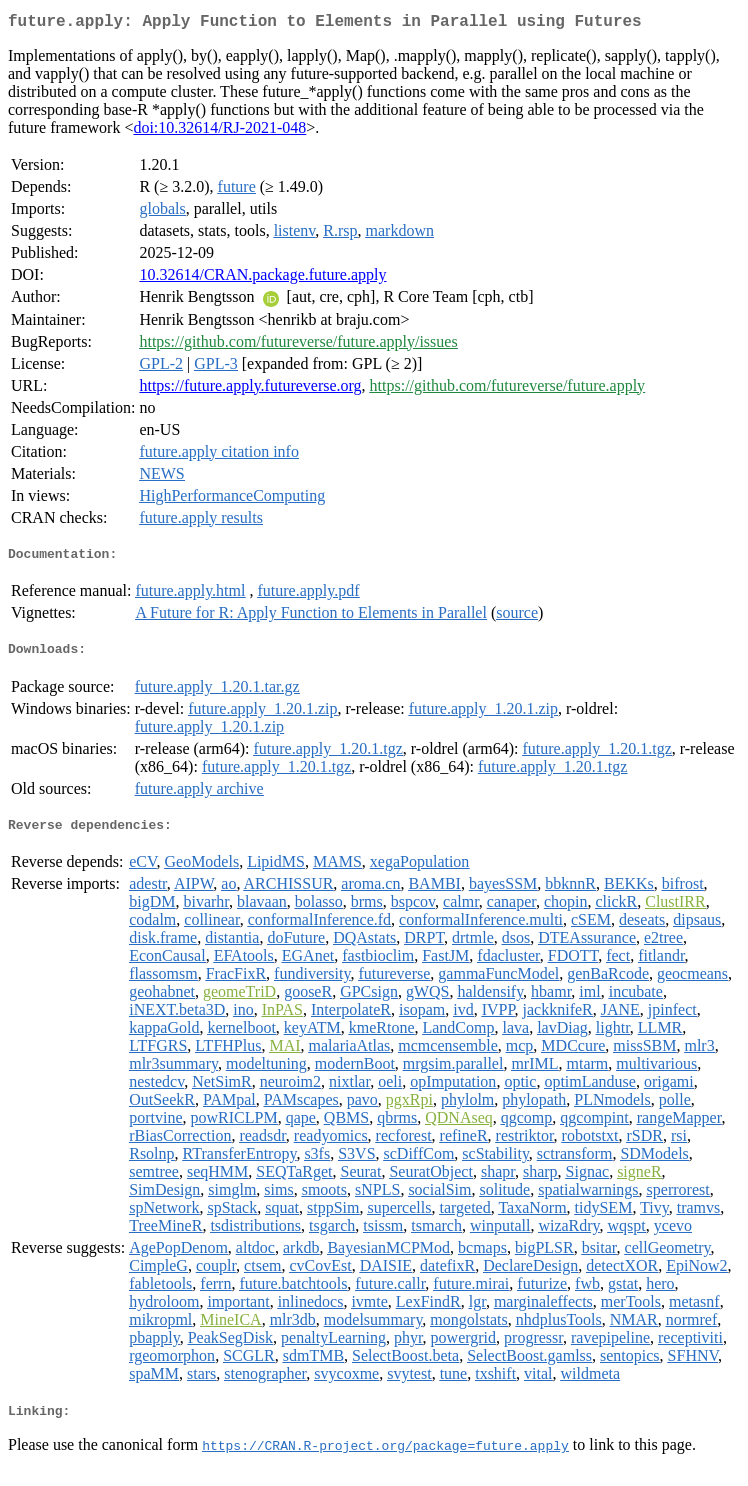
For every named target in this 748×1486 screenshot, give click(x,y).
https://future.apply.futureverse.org (250, 389)
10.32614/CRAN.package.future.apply (262, 278)
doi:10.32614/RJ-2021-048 (219, 131)
